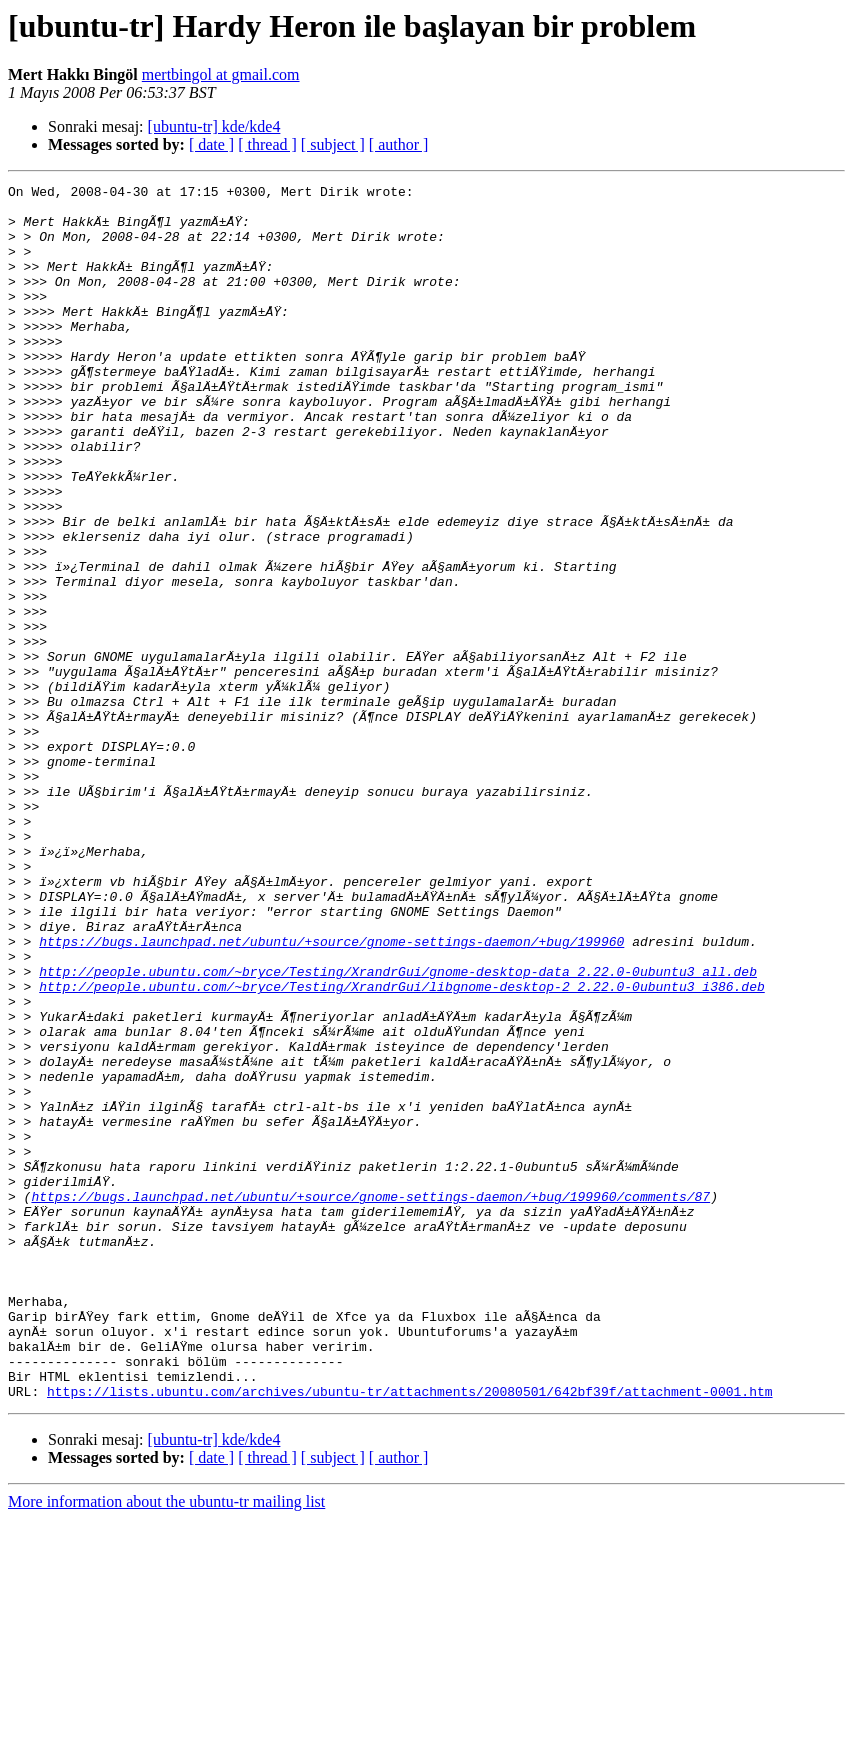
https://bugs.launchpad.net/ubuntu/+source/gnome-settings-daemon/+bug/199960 (331, 1094)
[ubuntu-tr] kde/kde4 (214, 126)
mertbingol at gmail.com (221, 74)
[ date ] (211, 144)
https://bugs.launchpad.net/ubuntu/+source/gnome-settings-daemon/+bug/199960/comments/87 (370, 1400)
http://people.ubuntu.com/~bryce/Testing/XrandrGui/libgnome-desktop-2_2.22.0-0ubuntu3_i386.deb (401, 1148)
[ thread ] (267, 144)
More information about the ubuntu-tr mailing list (166, 1744)
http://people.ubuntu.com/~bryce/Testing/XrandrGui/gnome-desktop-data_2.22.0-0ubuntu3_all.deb (398, 1130)
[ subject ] (333, 144)
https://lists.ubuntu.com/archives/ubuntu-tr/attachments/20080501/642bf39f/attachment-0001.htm (409, 1634)
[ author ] (399, 144)
